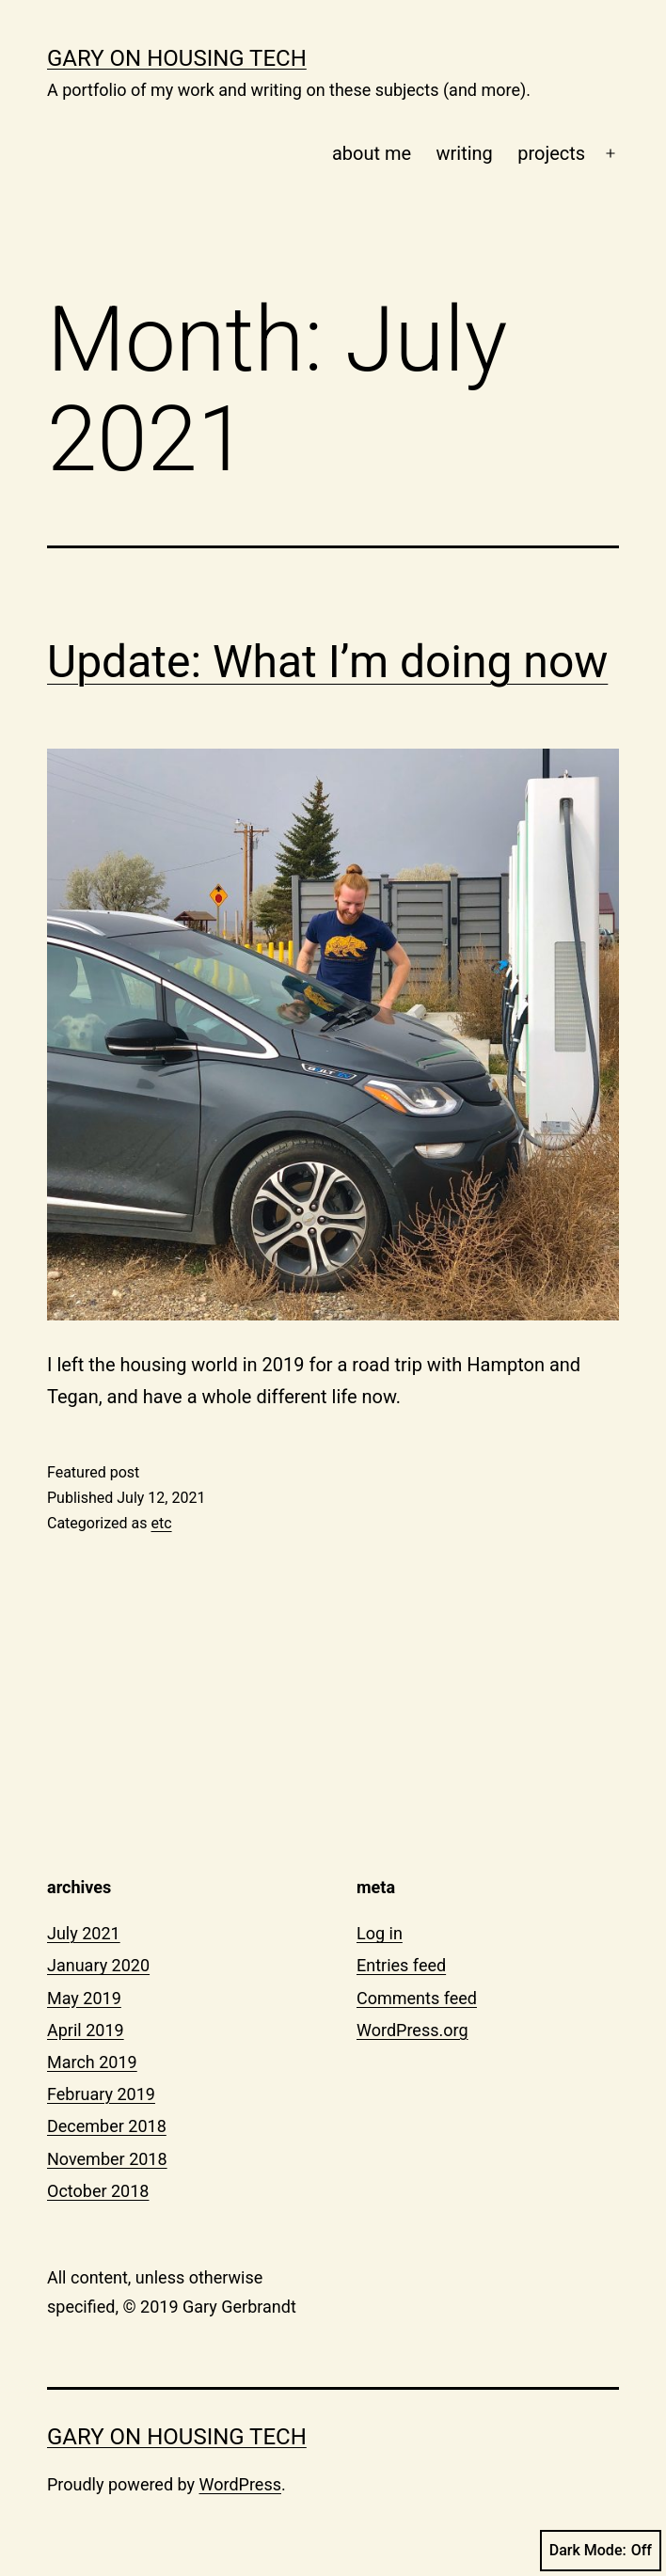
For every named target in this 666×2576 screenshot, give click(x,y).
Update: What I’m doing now (327, 661)
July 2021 (83, 1933)
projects (551, 153)
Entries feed (401, 1965)
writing (464, 153)
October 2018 (98, 2191)
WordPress (240, 2484)
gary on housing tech (177, 58)
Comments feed (417, 1998)
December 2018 (106, 2126)
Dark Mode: (600, 2550)
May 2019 (84, 1998)
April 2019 (85, 2030)
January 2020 (98, 1965)
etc (161, 1523)
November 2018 (107, 2159)
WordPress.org (412, 2030)
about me (371, 153)
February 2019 (101, 2094)
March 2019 (92, 2062)
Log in (380, 1933)
